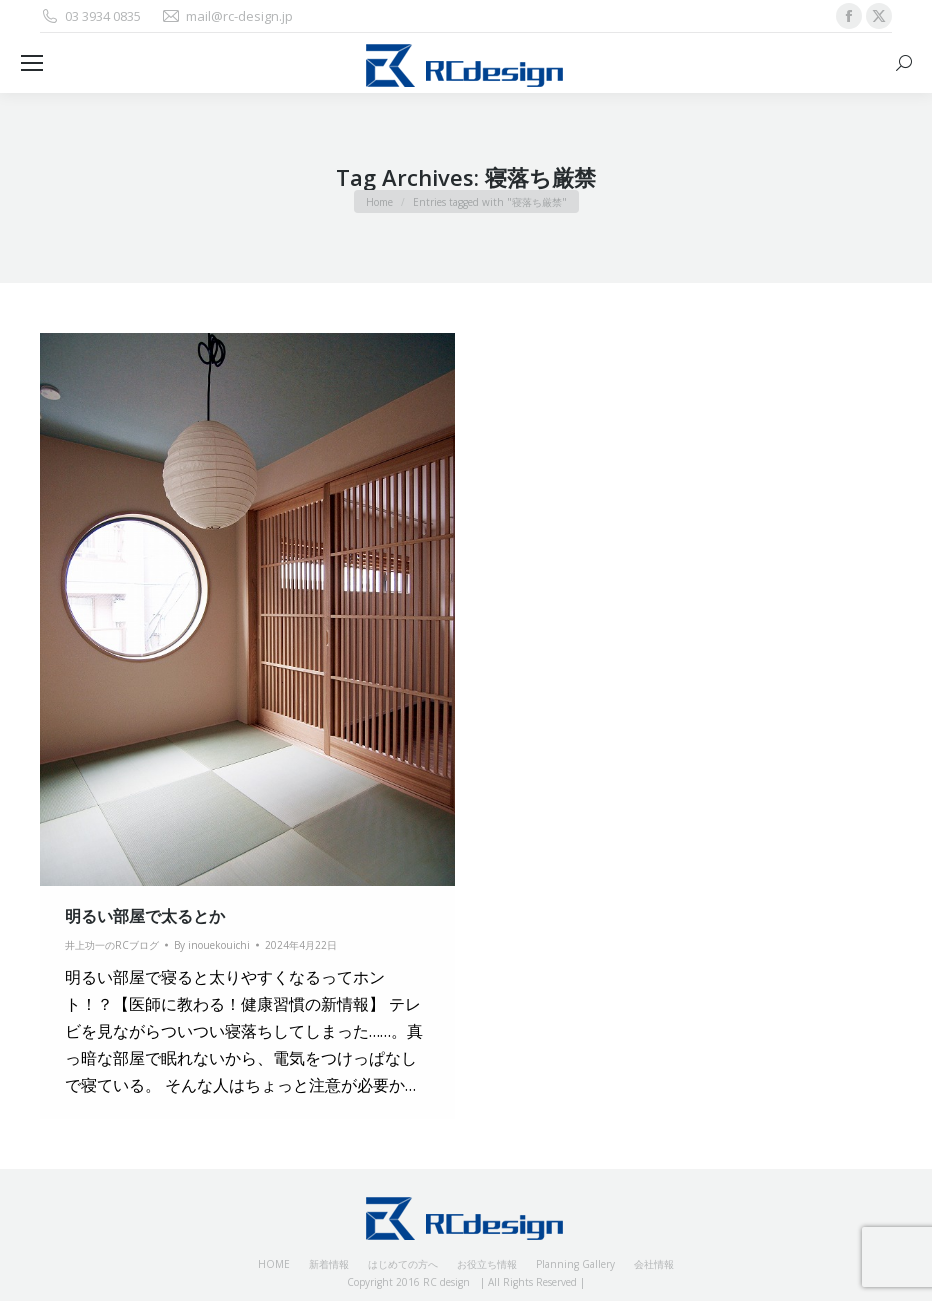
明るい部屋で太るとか (145, 916)
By (212, 945)
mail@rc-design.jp (227, 16)
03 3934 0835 (90, 16)
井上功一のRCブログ (112, 945)
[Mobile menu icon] (32, 63)
